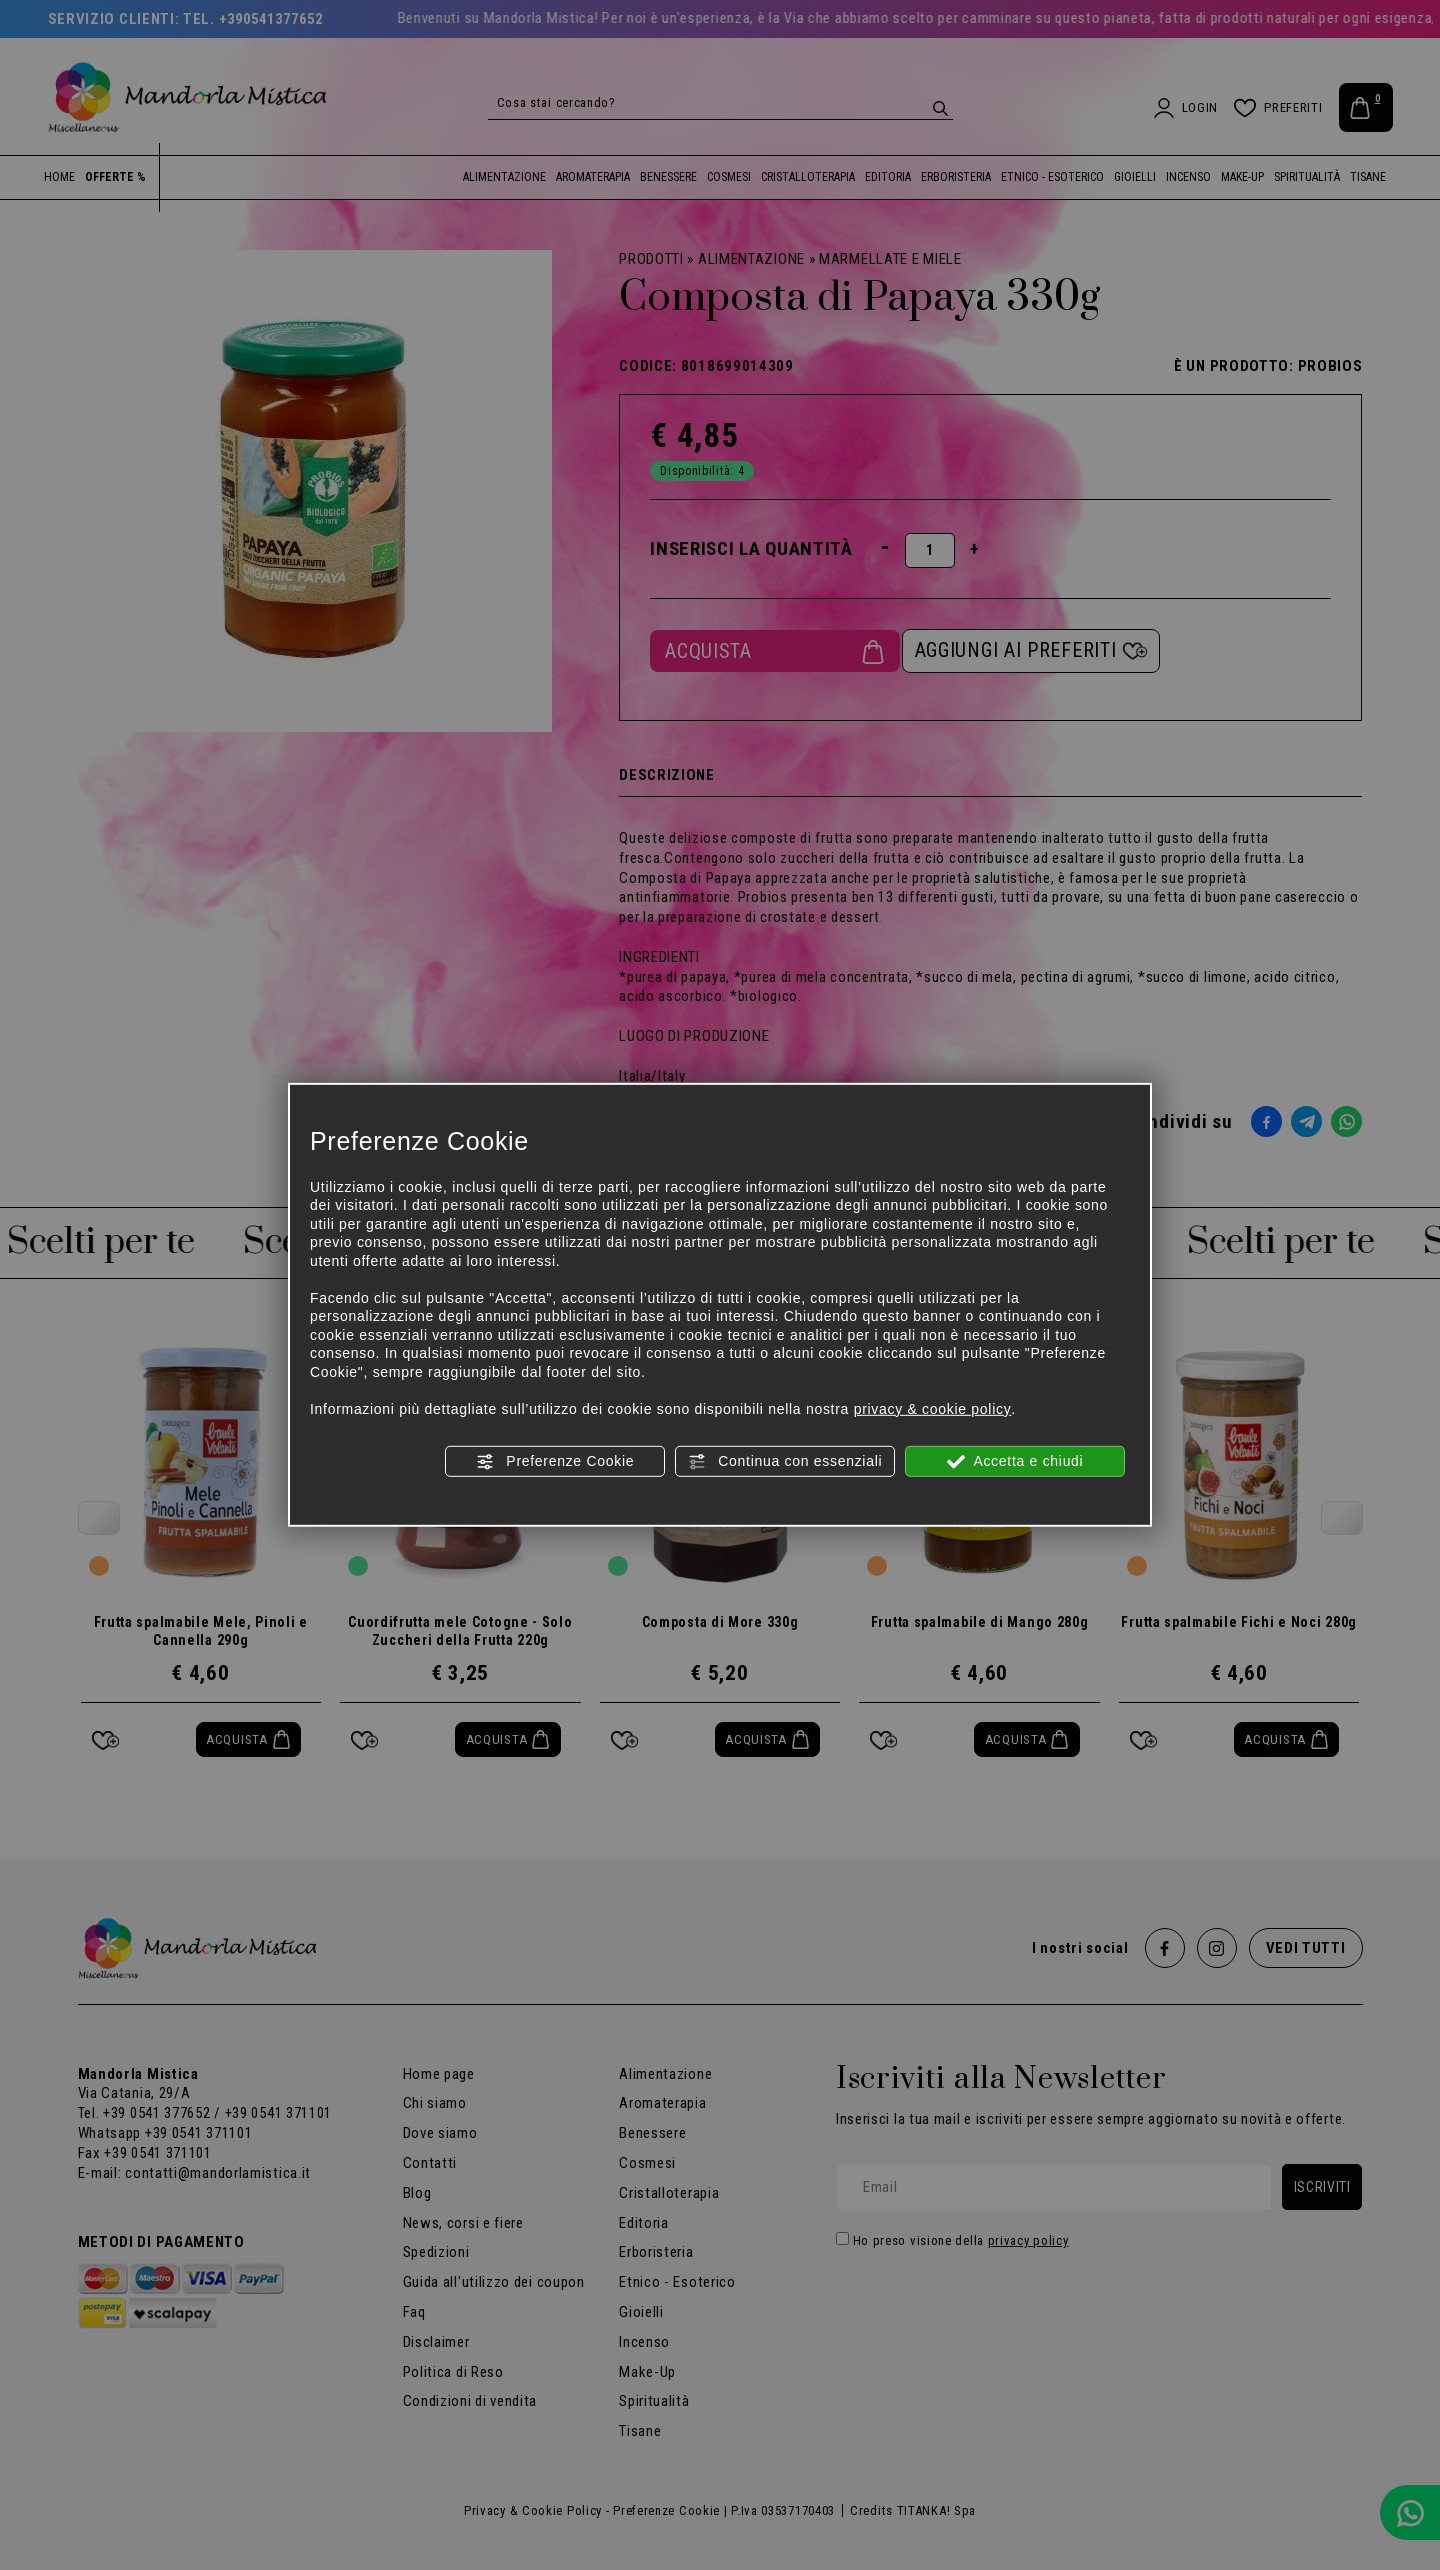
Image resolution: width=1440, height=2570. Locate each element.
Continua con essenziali (785, 1462)
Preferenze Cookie (555, 1462)
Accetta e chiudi (1015, 1462)
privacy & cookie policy (933, 1408)
